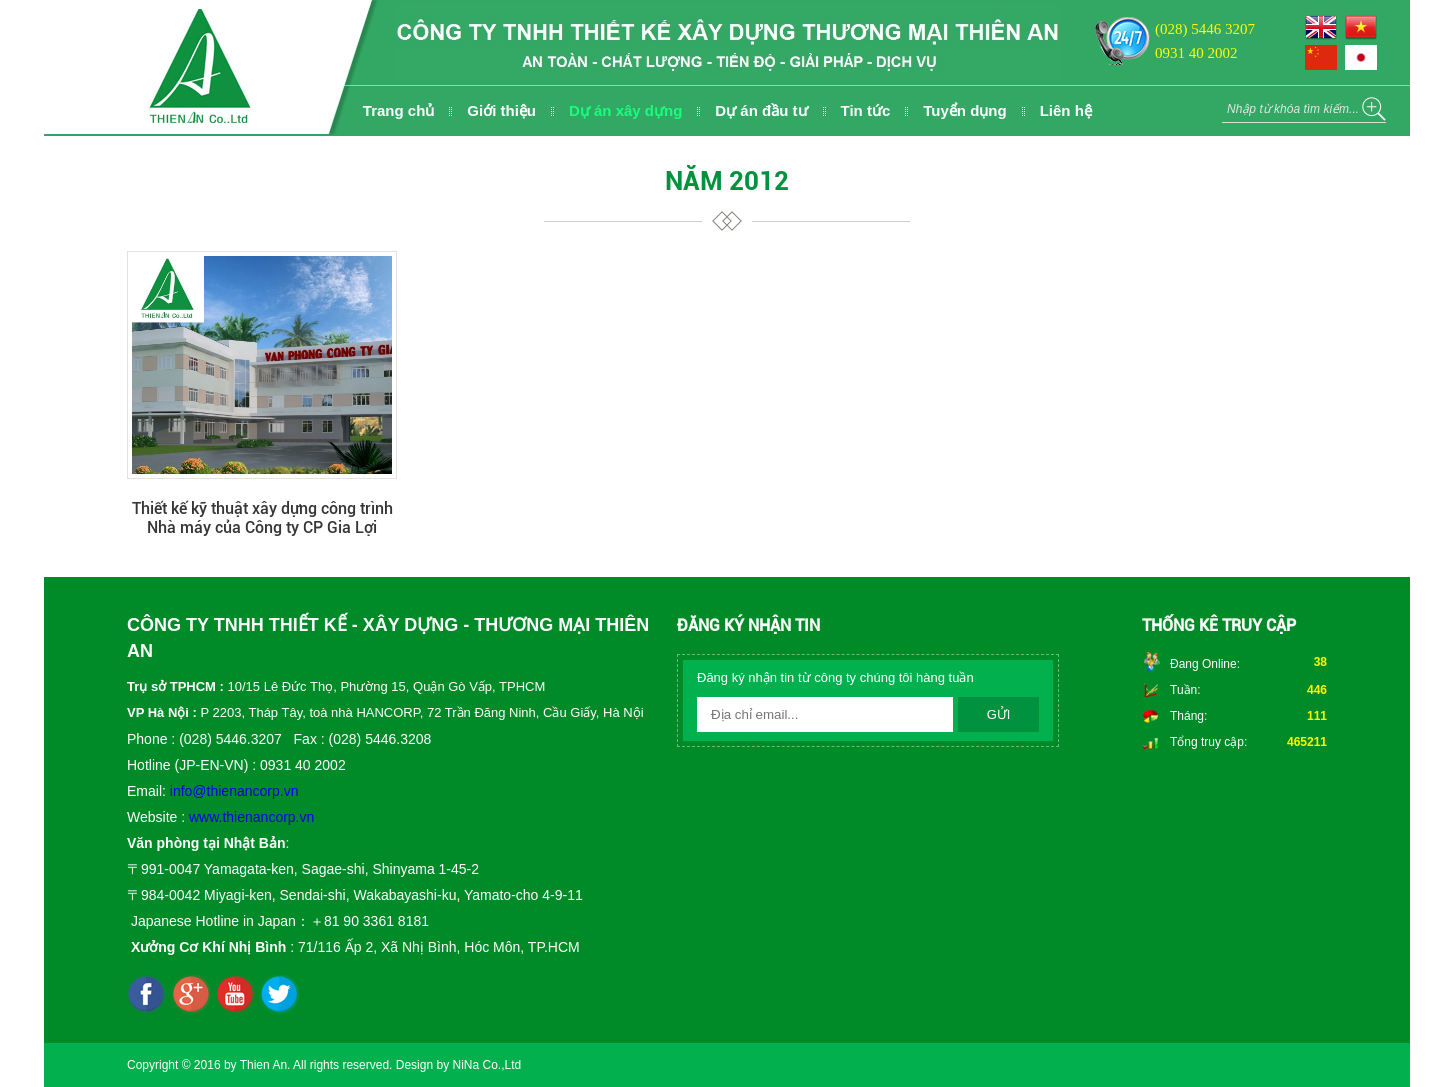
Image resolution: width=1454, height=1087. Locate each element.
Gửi (999, 714)
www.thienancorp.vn (251, 817)
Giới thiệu (501, 110)
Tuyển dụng (964, 110)
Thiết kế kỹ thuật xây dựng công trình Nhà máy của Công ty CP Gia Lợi (262, 518)
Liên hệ (1066, 110)
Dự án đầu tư (761, 110)
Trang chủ (399, 110)
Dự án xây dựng (625, 110)
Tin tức (866, 110)
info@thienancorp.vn (234, 791)
